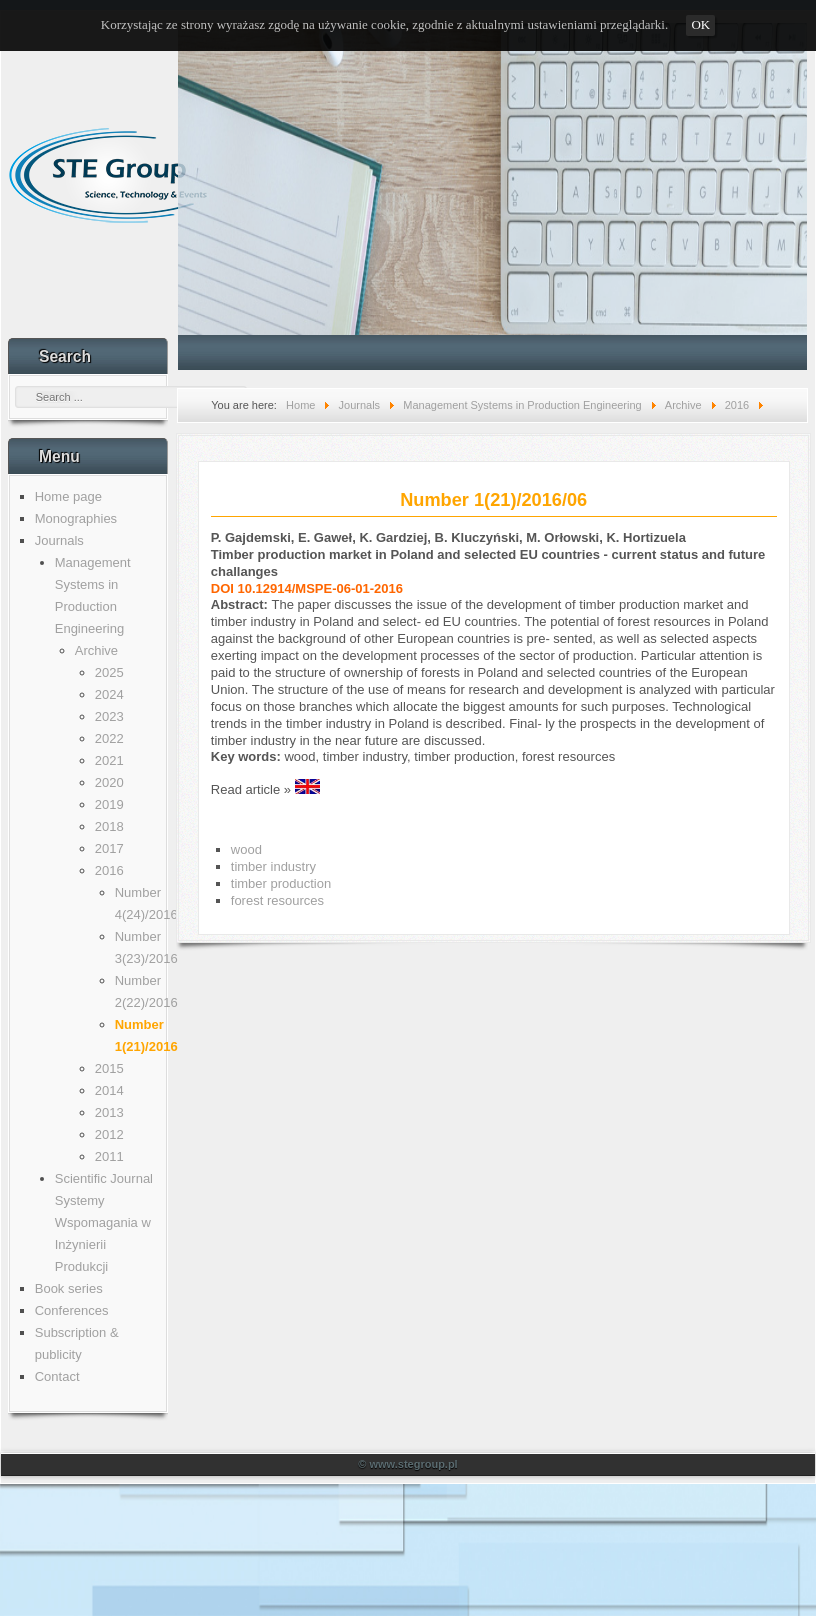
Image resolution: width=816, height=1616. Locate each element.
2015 (109, 1068)
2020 (109, 782)
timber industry (273, 866)
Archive (96, 650)
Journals (59, 540)
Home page (68, 496)
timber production (281, 883)
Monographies (76, 518)
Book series (69, 1288)
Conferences (72, 1310)
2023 (109, 716)
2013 (109, 1112)
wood (246, 849)
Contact (57, 1376)
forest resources (277, 900)
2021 (109, 760)
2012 (109, 1134)
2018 (109, 826)
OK (700, 24)
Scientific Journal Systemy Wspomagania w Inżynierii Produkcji (104, 1222)
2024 (109, 694)
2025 (109, 672)
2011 (109, 1156)
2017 (109, 848)
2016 (109, 870)
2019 (109, 804)
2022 (109, 738)
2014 (109, 1090)
